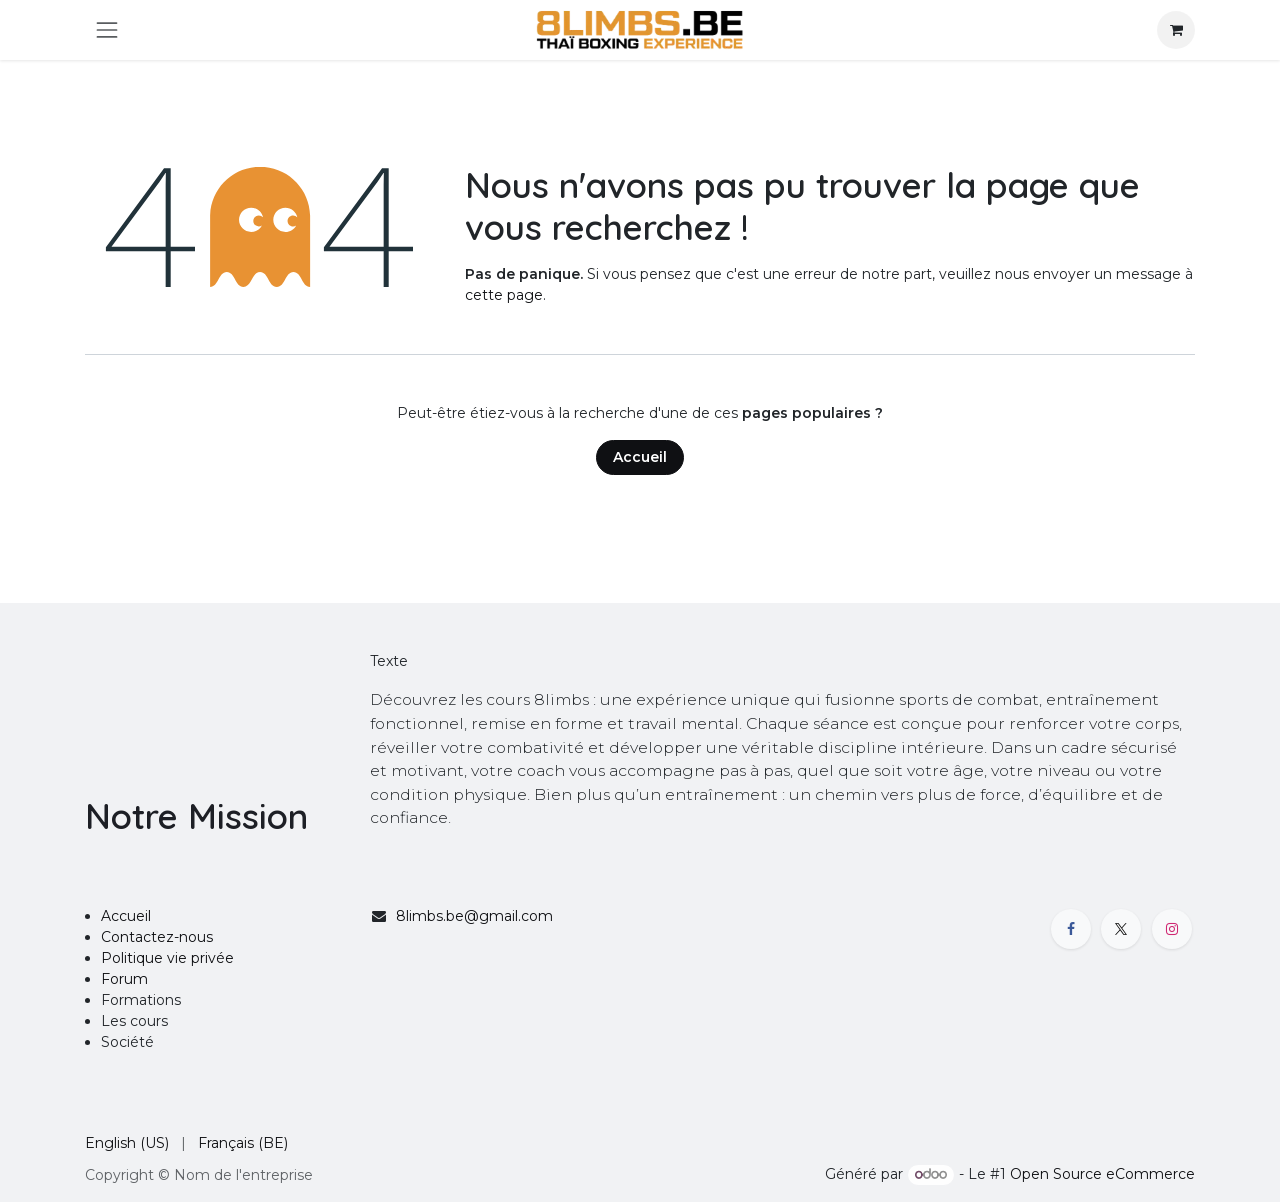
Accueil (640, 457)
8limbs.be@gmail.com (474, 916)
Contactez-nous (157, 937)
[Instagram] (1172, 929)
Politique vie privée (167, 958)
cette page (504, 295)
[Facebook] (1071, 929)
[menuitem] (127, 1143)
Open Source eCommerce (1102, 1174)
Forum (124, 979)
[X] (1121, 929)
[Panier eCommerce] (1176, 30)
